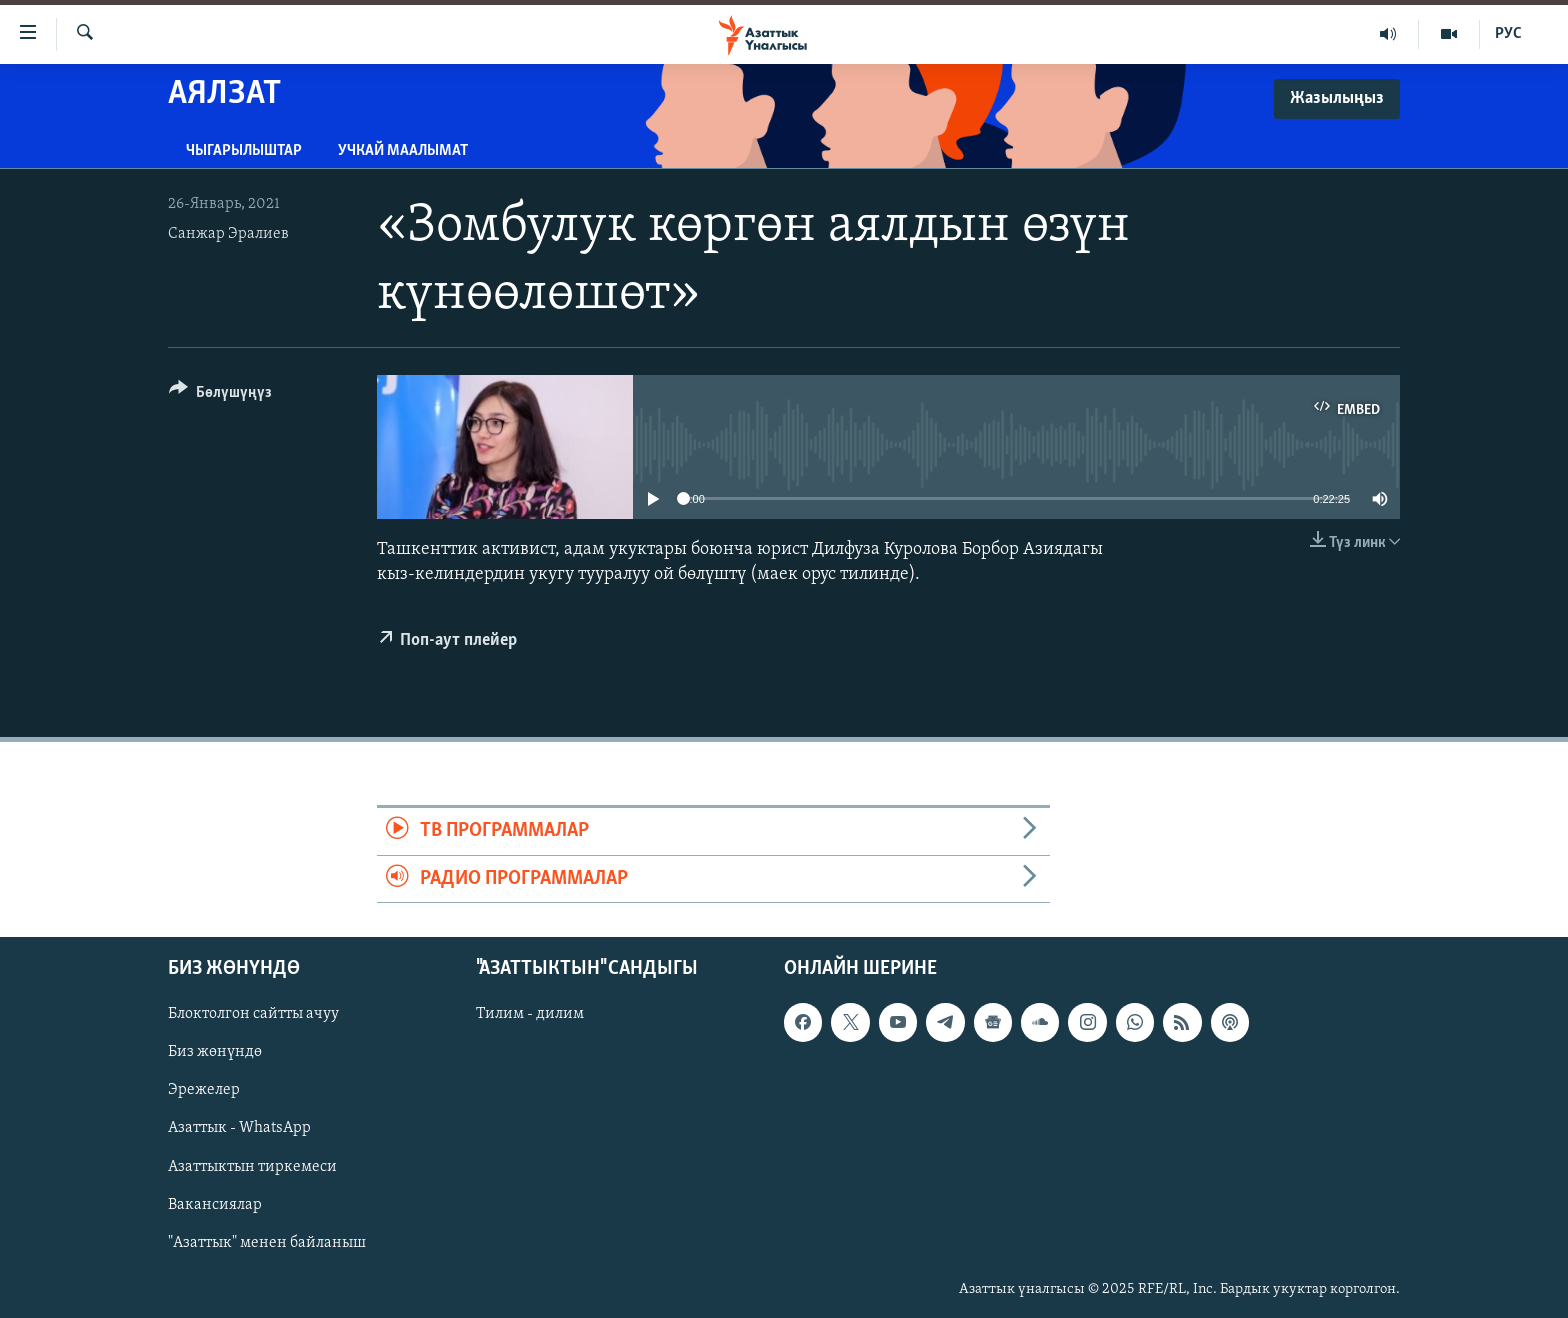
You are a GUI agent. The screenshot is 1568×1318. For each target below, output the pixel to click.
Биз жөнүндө (215, 1052)
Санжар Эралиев (228, 234)
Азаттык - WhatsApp (239, 1128)
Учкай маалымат (403, 151)
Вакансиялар (215, 1205)
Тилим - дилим (530, 1014)
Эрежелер (204, 1090)
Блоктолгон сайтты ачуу (253, 1014)
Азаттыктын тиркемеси (252, 1166)
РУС (1508, 34)
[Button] (220, 395)
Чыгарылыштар (244, 151)
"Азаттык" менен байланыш (267, 1243)
